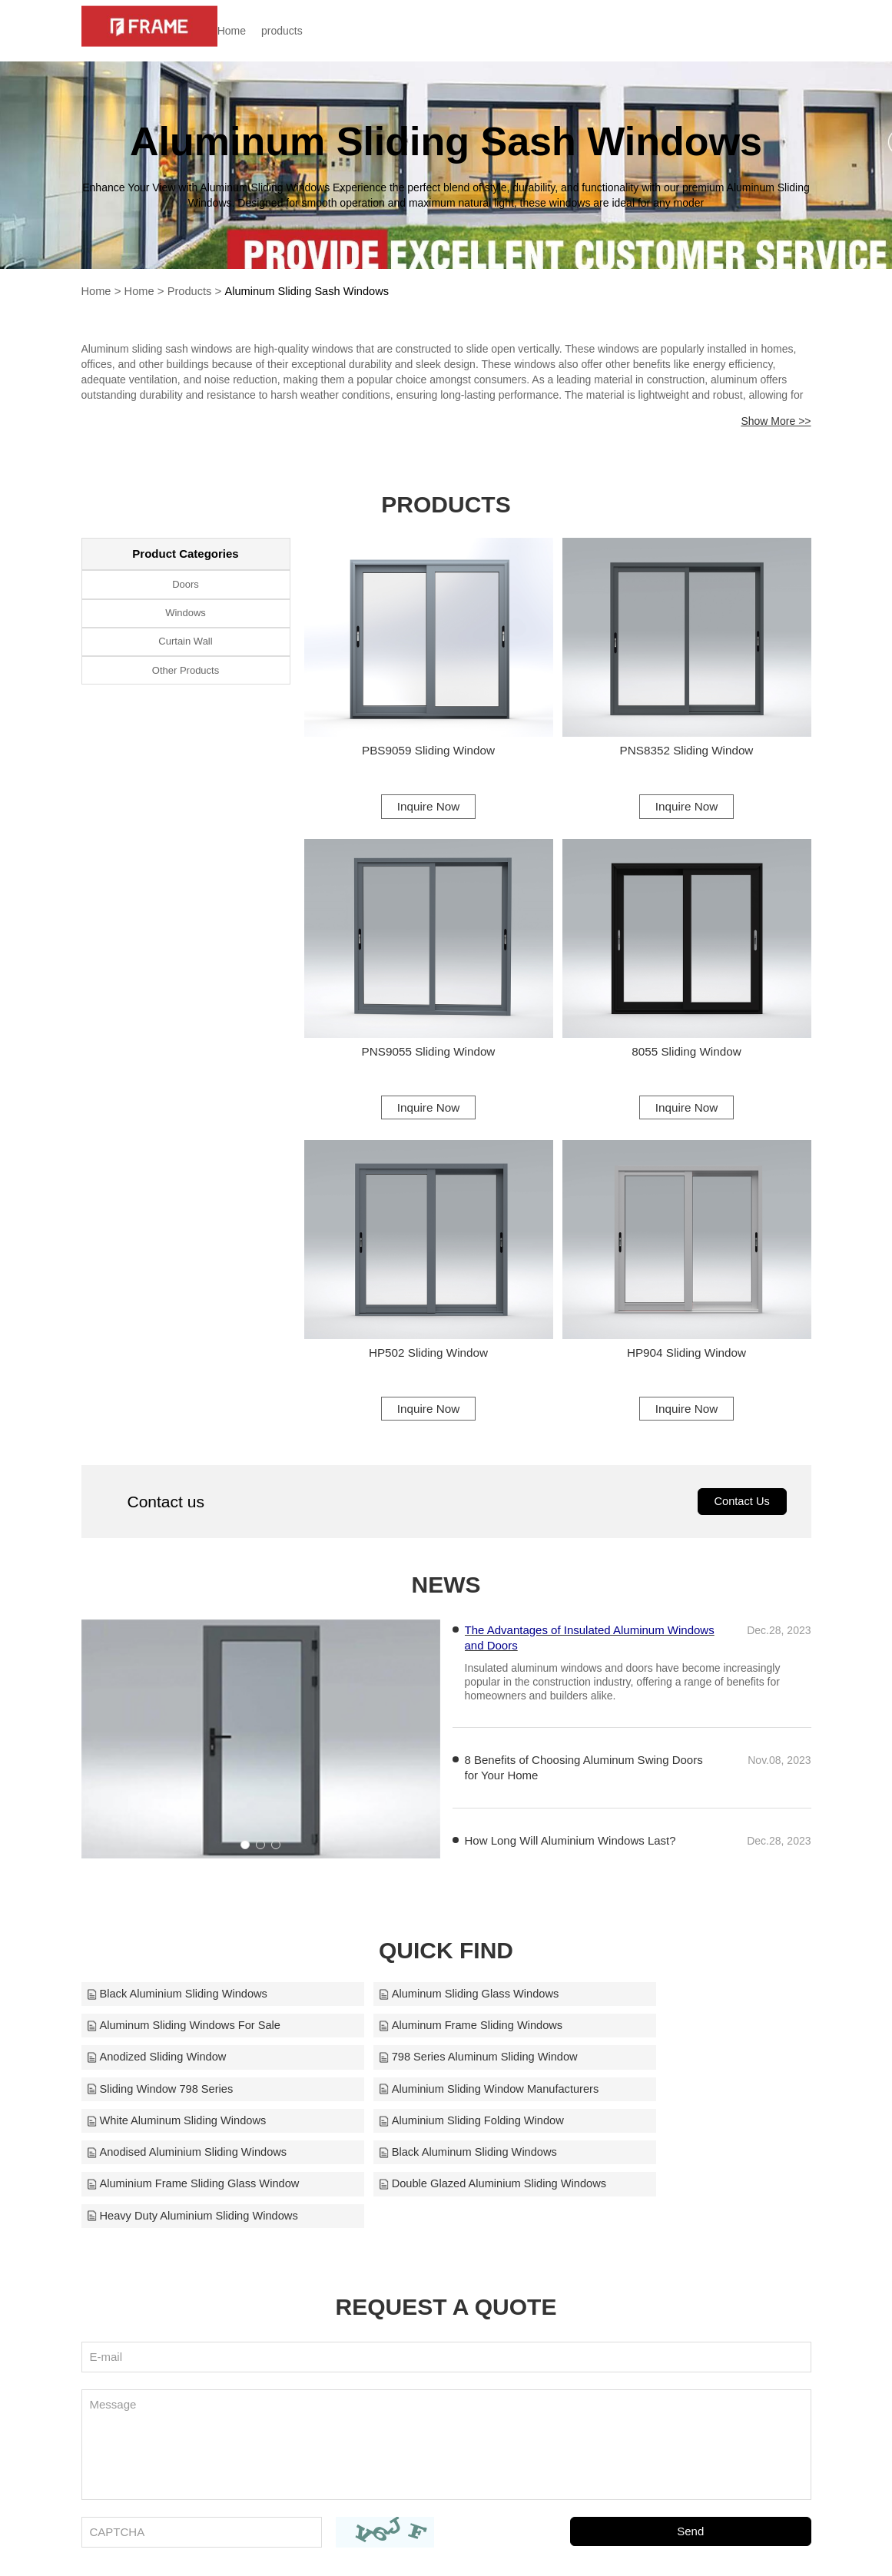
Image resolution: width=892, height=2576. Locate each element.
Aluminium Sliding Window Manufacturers (445, 2070)
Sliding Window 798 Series (161, 2070)
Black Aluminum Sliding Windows (670, 2102)
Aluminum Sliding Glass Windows (424, 2005)
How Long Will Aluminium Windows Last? (570, 1851)
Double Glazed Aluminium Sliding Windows (446, 2134)
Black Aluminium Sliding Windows (179, 2005)
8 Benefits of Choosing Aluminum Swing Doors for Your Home (584, 1779)
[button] (245, 1855)
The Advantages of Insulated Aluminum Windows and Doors (590, 1649)
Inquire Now (428, 806)
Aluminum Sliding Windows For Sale (678, 2005)
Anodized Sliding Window (404, 2037)
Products (191, 290)
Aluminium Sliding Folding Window (181, 2102)
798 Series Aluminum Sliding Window (681, 2037)
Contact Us (740, 1512)
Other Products (185, 672)
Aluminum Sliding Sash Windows (311, 290)
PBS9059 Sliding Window (428, 750)
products (306, 31)
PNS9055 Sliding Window (428, 1054)
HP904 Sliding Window (686, 1359)
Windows (185, 613)
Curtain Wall (185, 642)
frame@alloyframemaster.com (616, 2544)
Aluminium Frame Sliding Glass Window (195, 2134)
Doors (185, 584)
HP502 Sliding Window (428, 1359)
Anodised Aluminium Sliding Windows (435, 2102)
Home (255, 31)
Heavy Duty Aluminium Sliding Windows (687, 2134)
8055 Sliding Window (686, 1054)
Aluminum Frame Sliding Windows (180, 2037)
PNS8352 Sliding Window (686, 750)
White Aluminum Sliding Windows (671, 2070)
